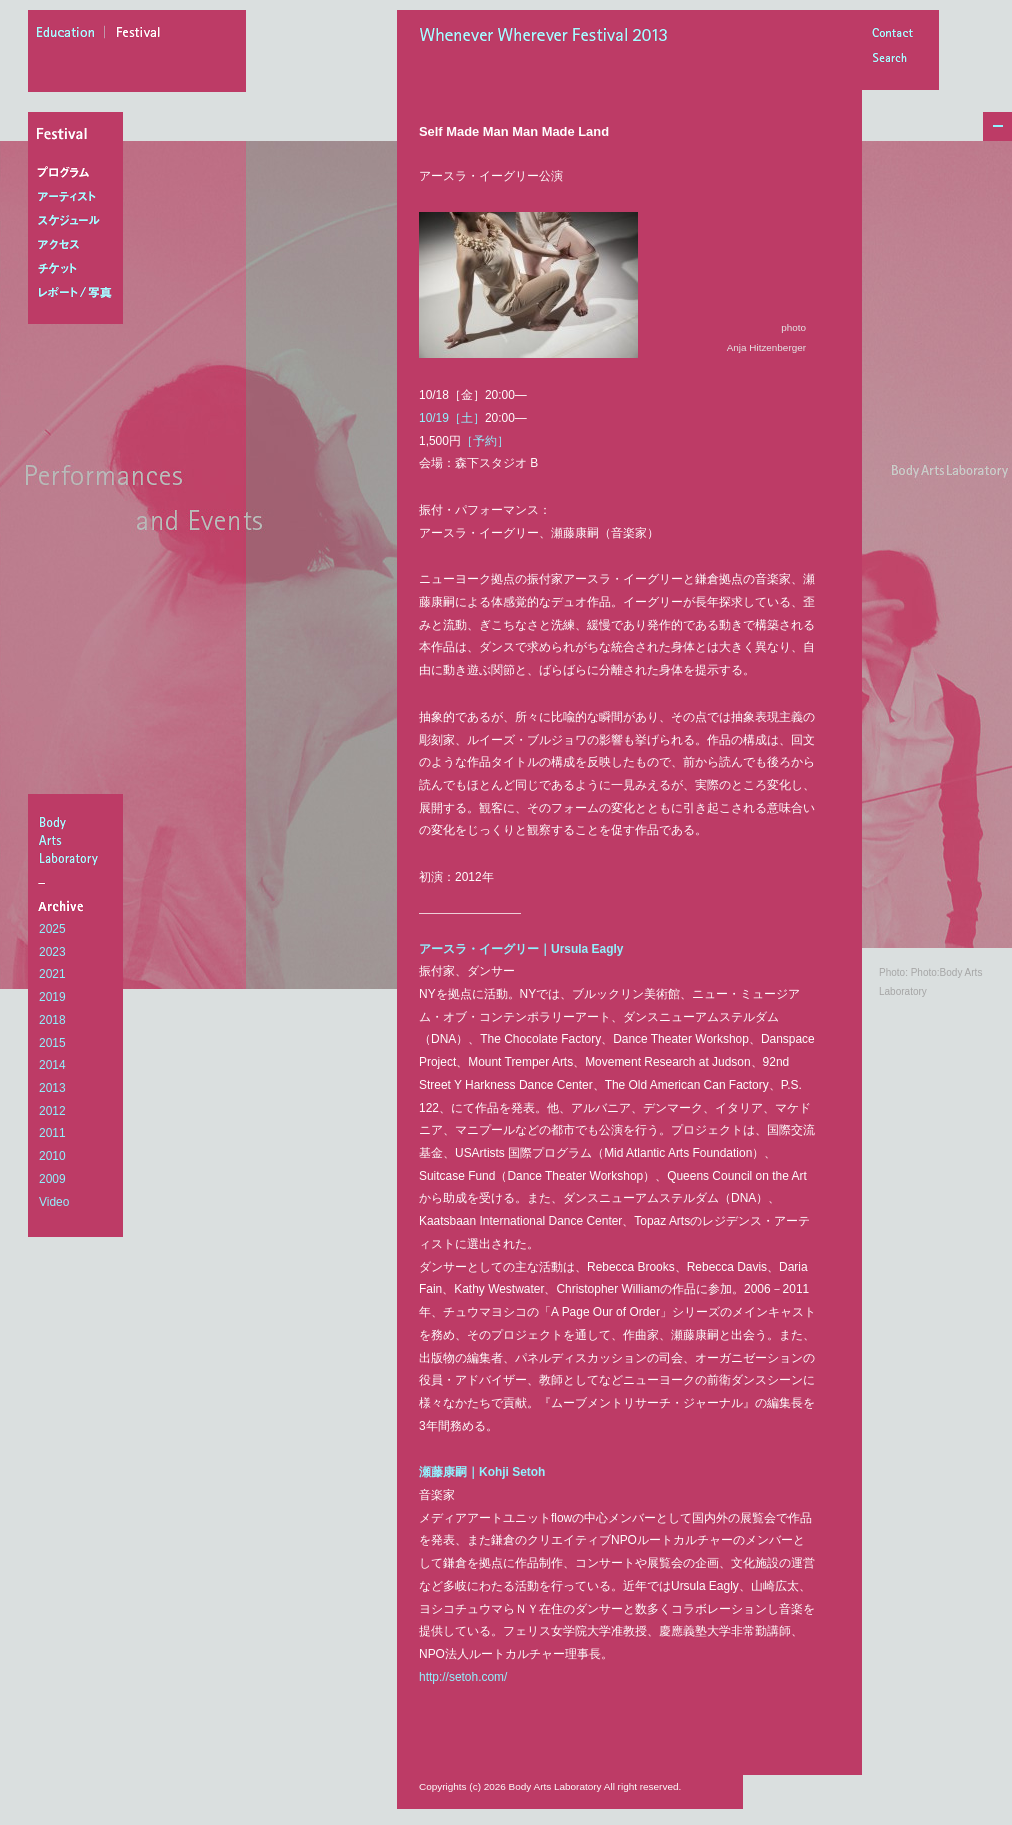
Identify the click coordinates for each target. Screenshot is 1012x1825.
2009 (52, 1179)
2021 (52, 974)
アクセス (79, 245)
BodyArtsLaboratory (78, 840)
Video (54, 1202)
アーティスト (79, 197)
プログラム (79, 173)
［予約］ (485, 441)
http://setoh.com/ (463, 1677)
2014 (52, 1065)
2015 (52, 1043)
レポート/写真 (79, 293)
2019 (52, 997)
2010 (52, 1156)
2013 (52, 1088)
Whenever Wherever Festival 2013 (549, 37)
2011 (52, 1133)
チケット (79, 269)
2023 (52, 952)
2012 (52, 1111)
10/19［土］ (452, 418)
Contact (892, 34)
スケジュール (79, 221)
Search (892, 59)
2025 (52, 929)
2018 (52, 1020)
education (71, 35)
